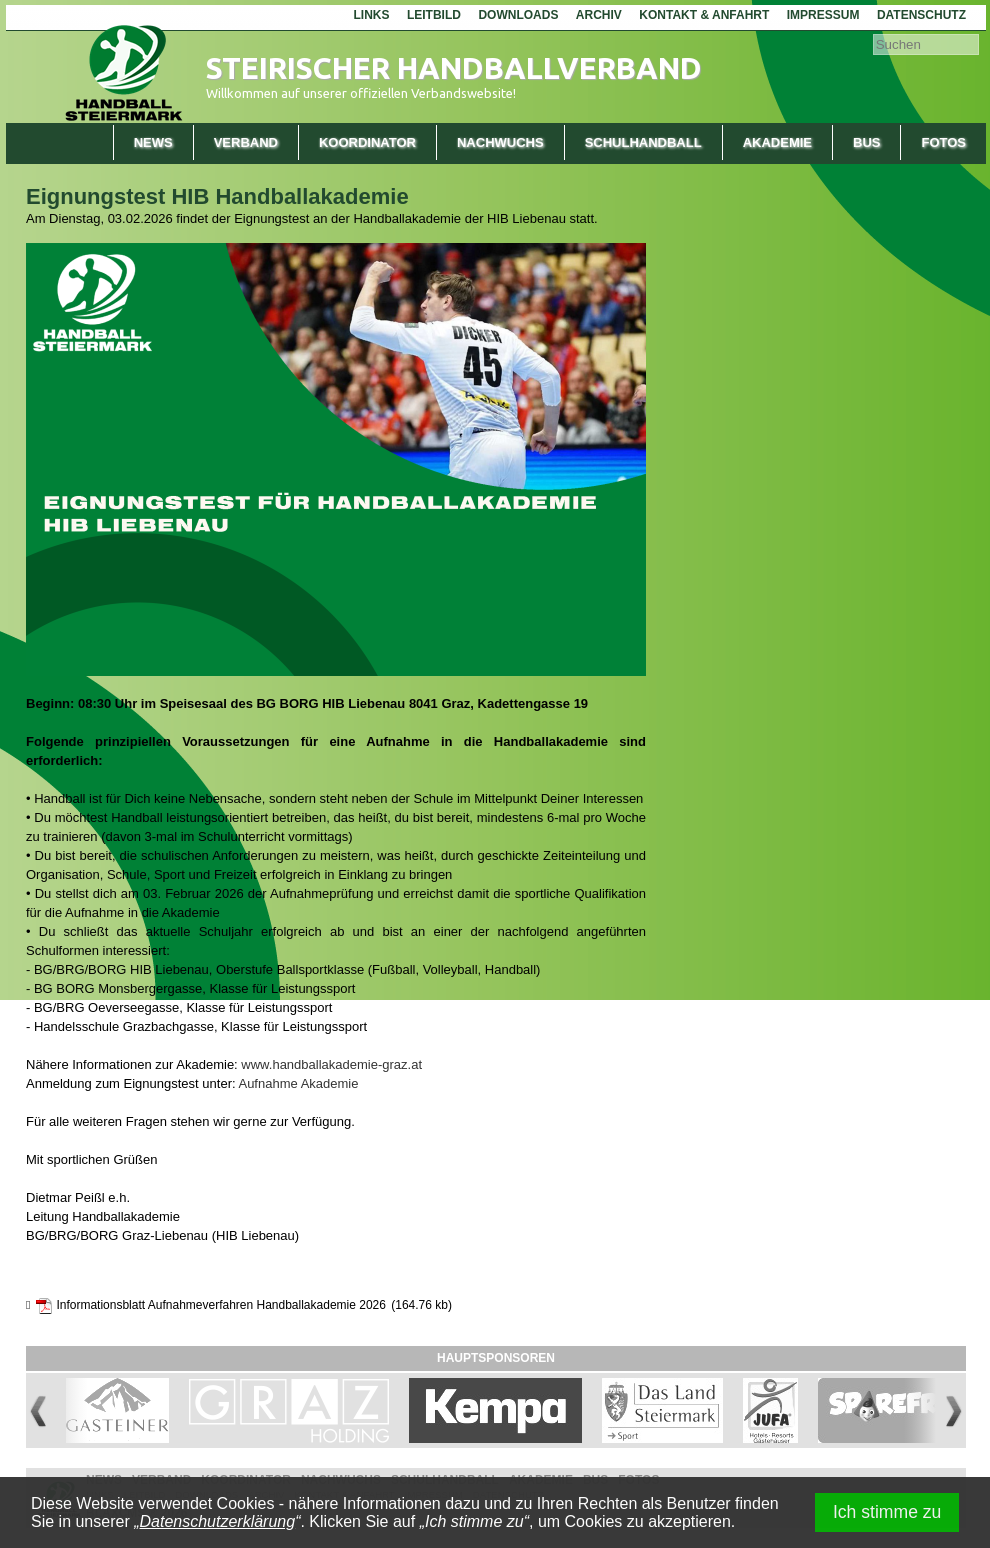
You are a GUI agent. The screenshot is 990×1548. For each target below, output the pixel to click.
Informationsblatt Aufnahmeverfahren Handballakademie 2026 (221, 1305)
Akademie (777, 142)
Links (371, 15)
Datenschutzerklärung (218, 1521)
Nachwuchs (500, 142)
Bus (866, 142)
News (153, 142)
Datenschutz (921, 15)
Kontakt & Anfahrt (704, 15)
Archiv (599, 15)
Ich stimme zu (887, 1512)
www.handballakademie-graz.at (331, 1064)
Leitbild (434, 15)
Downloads (518, 15)
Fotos (943, 142)
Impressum (823, 15)
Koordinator (367, 142)
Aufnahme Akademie (298, 1083)
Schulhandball (643, 142)
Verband (246, 142)
